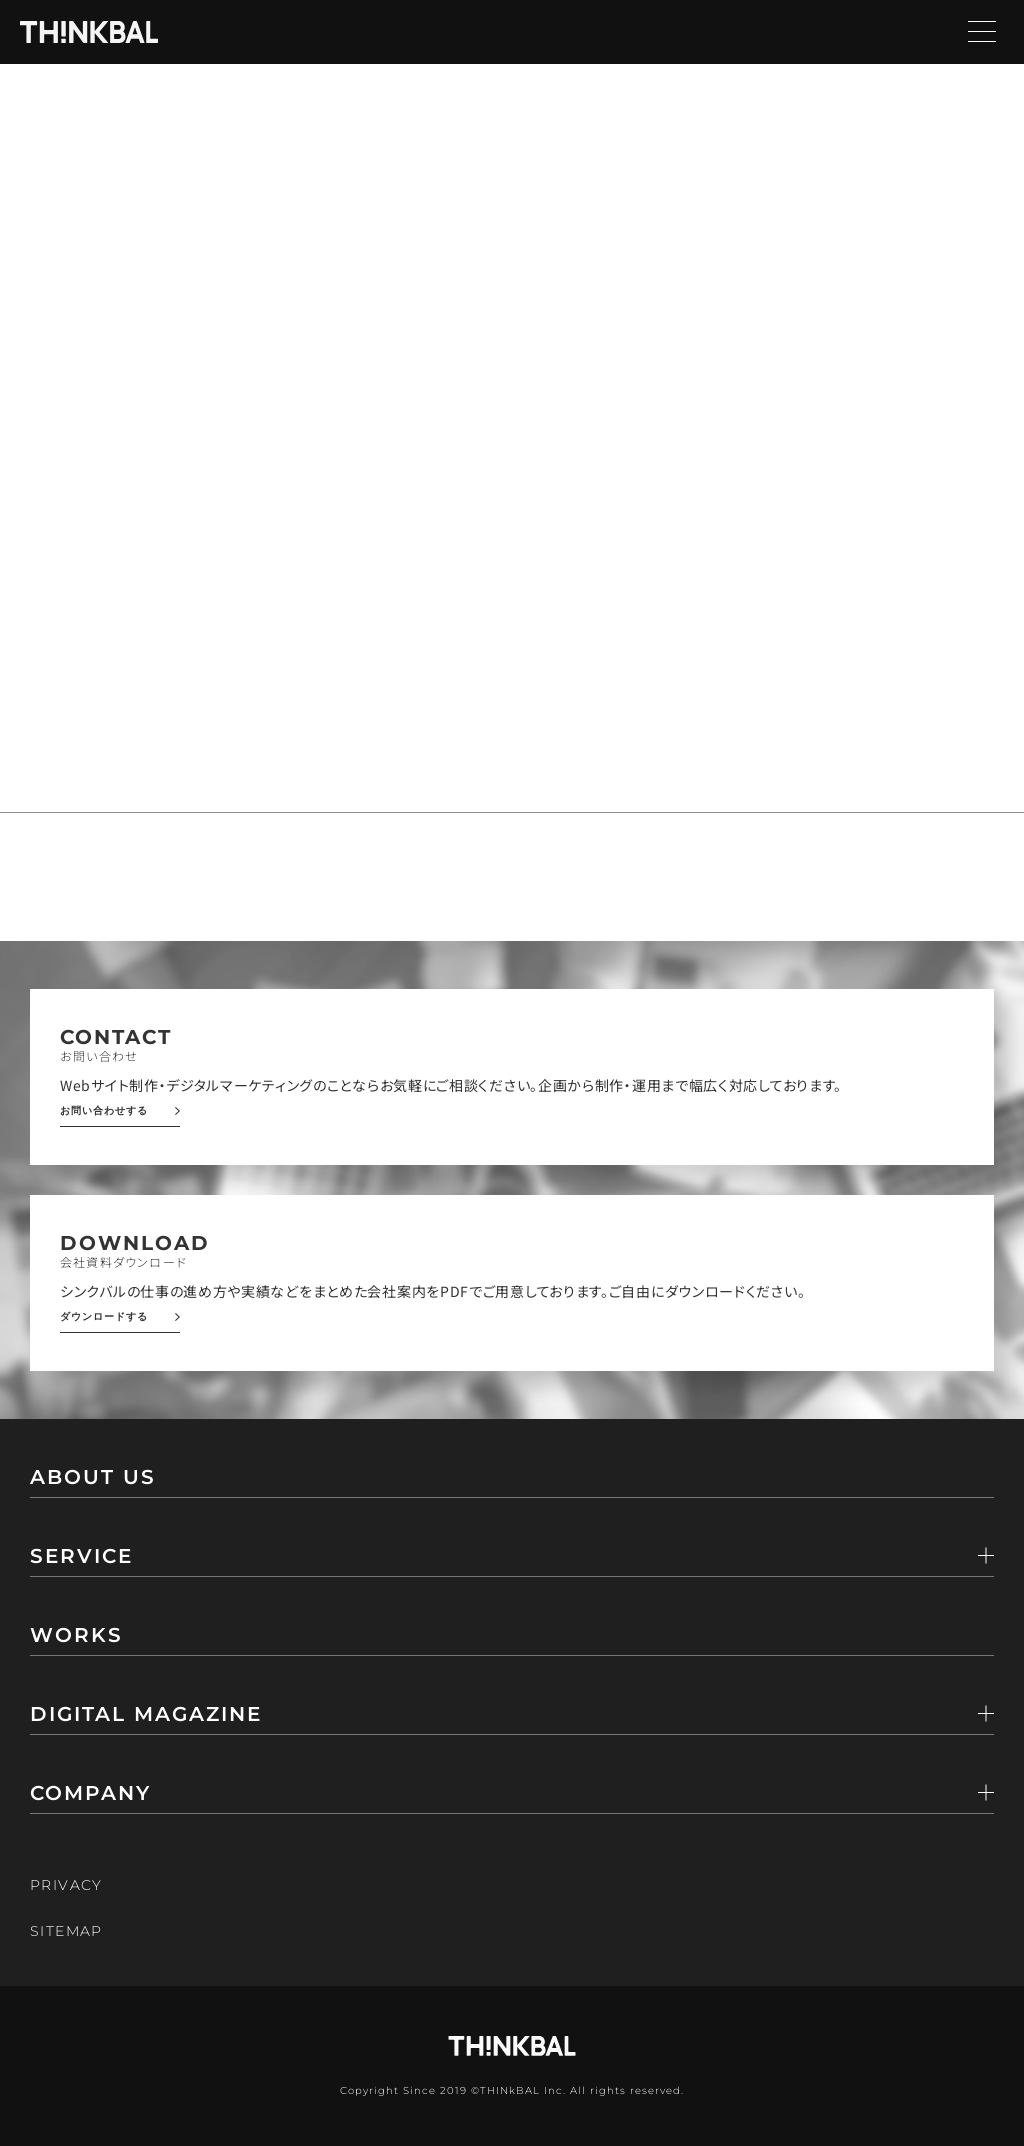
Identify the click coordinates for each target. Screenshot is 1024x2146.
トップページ (120, 332)
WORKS (76, 1636)
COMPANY (90, 1794)
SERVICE (81, 1557)
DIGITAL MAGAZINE (146, 1715)
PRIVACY (66, 1885)
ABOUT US (93, 1478)
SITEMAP (66, 1931)
